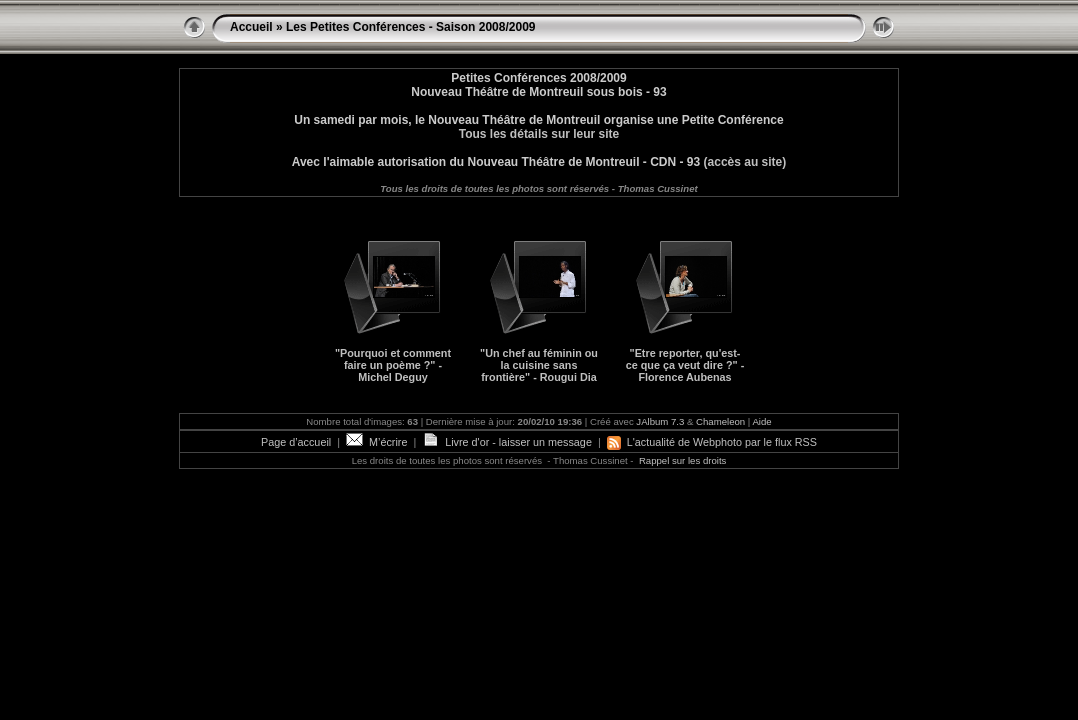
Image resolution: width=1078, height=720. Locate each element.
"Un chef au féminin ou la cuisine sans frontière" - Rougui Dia (539, 365)
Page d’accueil (296, 442)
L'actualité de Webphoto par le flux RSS (712, 442)
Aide (761, 421)
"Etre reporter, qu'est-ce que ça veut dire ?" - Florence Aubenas (685, 365)
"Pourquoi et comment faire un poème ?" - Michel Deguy (393, 365)
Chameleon (720, 421)
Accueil (251, 27)
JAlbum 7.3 (660, 421)
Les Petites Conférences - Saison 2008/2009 (410, 27)
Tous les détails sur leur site (539, 134)
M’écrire (376, 442)
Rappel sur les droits (682, 460)
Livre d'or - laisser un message (507, 442)
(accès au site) (743, 162)
